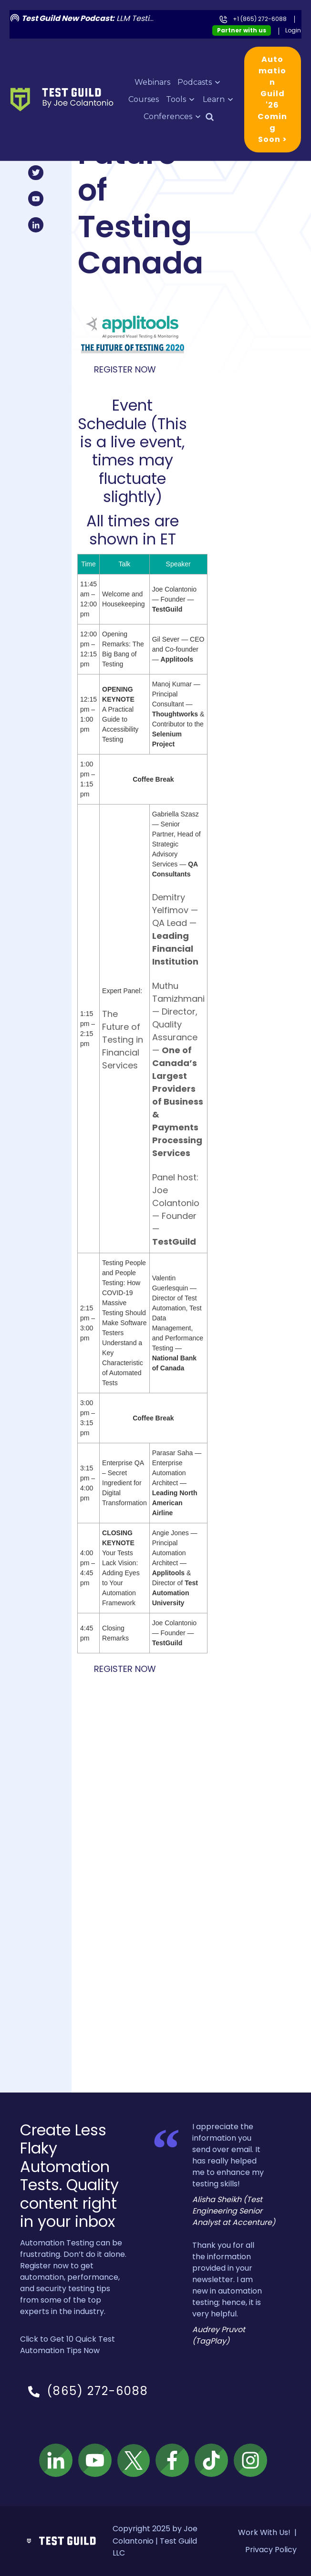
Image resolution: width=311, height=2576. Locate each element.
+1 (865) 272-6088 (260, 19)
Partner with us (241, 30)
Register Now (125, 369)
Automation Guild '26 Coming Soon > (272, 99)
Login (293, 30)
